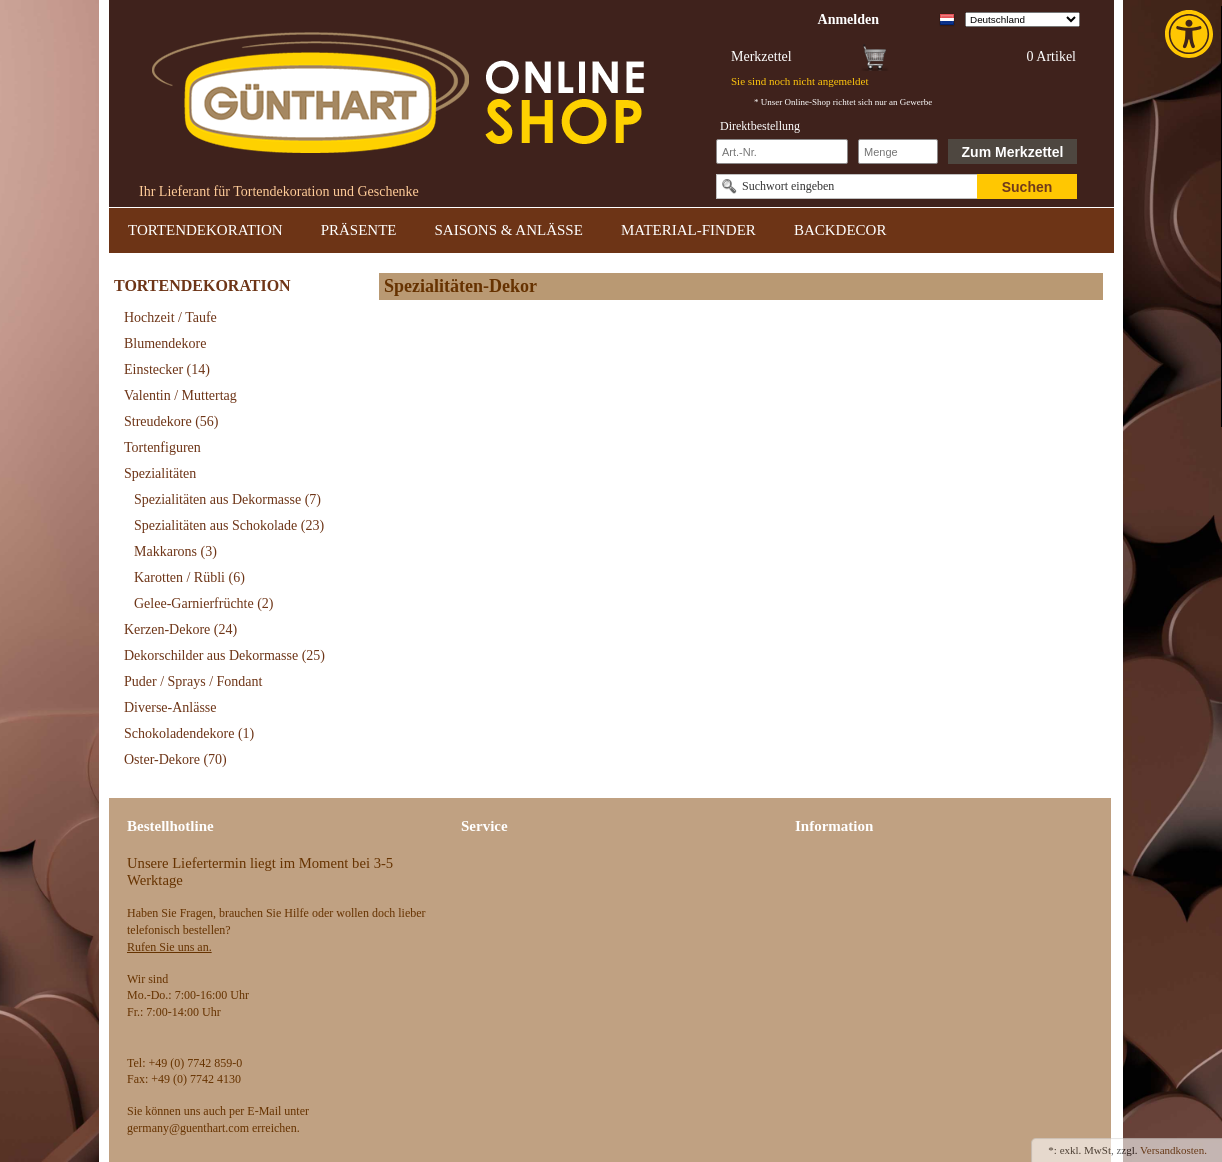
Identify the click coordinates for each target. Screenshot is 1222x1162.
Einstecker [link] (167, 369)
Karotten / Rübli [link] (189, 577)
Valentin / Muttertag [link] (180, 395)
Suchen (1027, 187)
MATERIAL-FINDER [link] (688, 230)
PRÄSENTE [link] (359, 230)
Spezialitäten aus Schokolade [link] (229, 525)
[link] (1191, 34)
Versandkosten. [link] (1173, 1150)
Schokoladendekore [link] (189, 733)
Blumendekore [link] (165, 343)
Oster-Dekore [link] (175, 759)
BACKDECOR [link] (840, 230)
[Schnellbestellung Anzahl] (898, 151)
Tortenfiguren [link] (162, 447)
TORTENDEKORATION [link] (205, 230)
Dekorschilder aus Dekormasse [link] (224, 655)
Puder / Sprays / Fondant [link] (193, 681)
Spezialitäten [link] (160, 473)
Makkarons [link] (175, 551)
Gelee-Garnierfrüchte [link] (204, 603)
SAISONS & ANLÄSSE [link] (509, 230)
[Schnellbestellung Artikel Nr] (782, 151)
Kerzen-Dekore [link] (180, 629)
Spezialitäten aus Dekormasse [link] (227, 499)
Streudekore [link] (171, 421)
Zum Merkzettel (1013, 152)
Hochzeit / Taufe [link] (170, 317)
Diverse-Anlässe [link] (170, 707)
